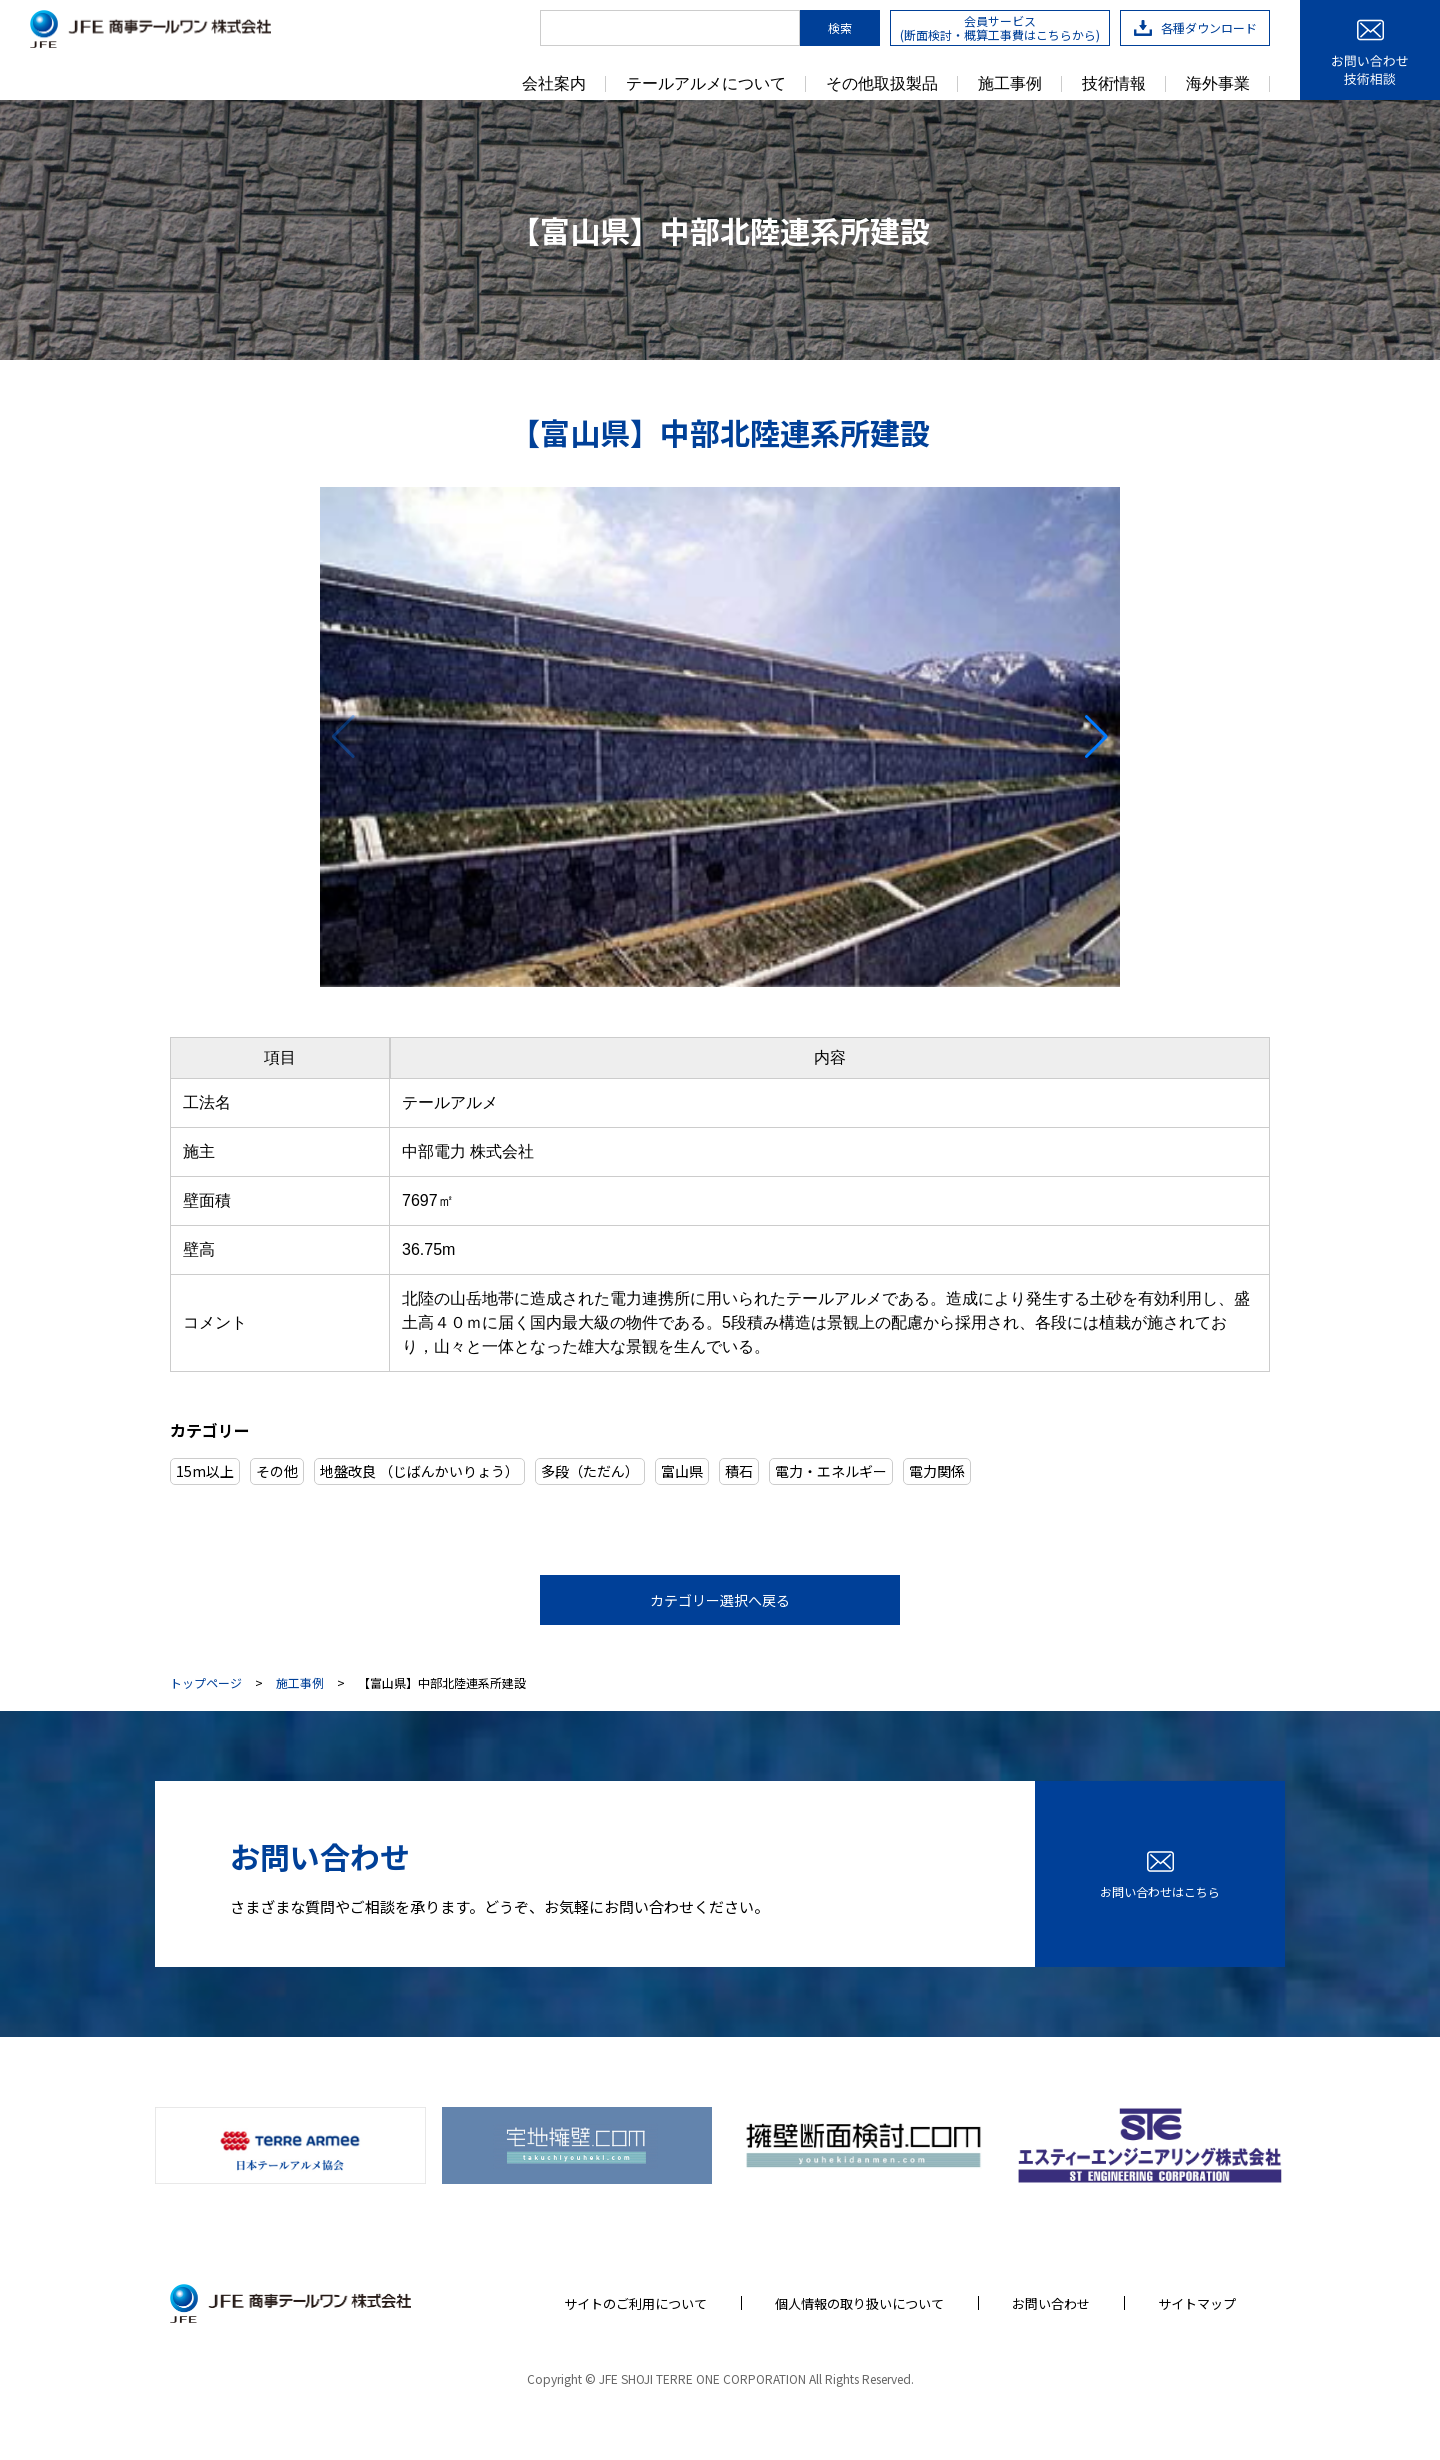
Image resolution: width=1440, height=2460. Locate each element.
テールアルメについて (706, 84)
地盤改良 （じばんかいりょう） (419, 1471)
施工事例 (1010, 84)
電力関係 (937, 1471)
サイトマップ (1197, 2303)
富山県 (682, 1471)
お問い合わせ (1051, 2303)
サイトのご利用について (635, 2303)
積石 (739, 1471)
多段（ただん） (590, 1471)
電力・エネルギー (831, 1471)
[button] (1096, 737)
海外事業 (1218, 84)
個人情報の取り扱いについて (859, 2303)
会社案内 (554, 84)
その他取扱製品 (882, 84)
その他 (277, 1471)
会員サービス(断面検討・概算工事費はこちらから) (1000, 27)
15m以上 (205, 1471)
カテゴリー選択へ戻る (720, 1600)
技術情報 (1114, 84)
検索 (840, 27)
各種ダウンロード (1195, 27)
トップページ (206, 1683)
